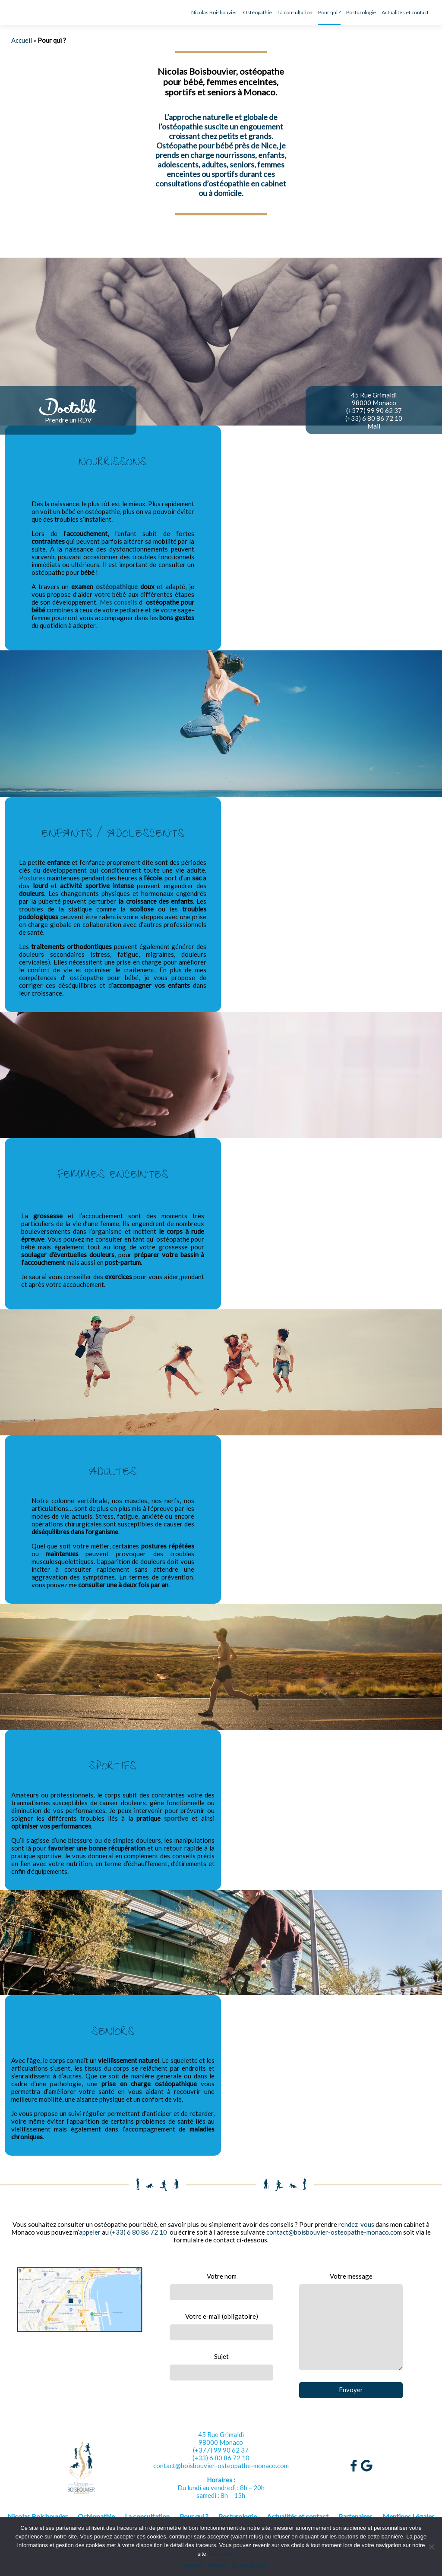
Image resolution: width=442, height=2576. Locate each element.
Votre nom (221, 2286)
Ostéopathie (257, 12)
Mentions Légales (408, 2516)
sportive (176, 1818)
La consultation (295, 12)
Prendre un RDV (68, 420)
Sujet (221, 2366)
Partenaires (355, 2516)
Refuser (217, 2565)
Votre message (351, 2321)
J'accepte (191, 2565)
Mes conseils (118, 602)
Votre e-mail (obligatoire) (221, 2326)
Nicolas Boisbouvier (214, 12)
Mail (373, 426)
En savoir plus (227, 2554)
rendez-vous (356, 2224)
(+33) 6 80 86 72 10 (373, 418)
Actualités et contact (405, 12)
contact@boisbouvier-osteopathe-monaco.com (334, 2232)
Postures (32, 878)
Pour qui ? (329, 12)
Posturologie (361, 12)
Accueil (21, 40)
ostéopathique (117, 586)
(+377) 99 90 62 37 (374, 410)
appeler (90, 2232)
